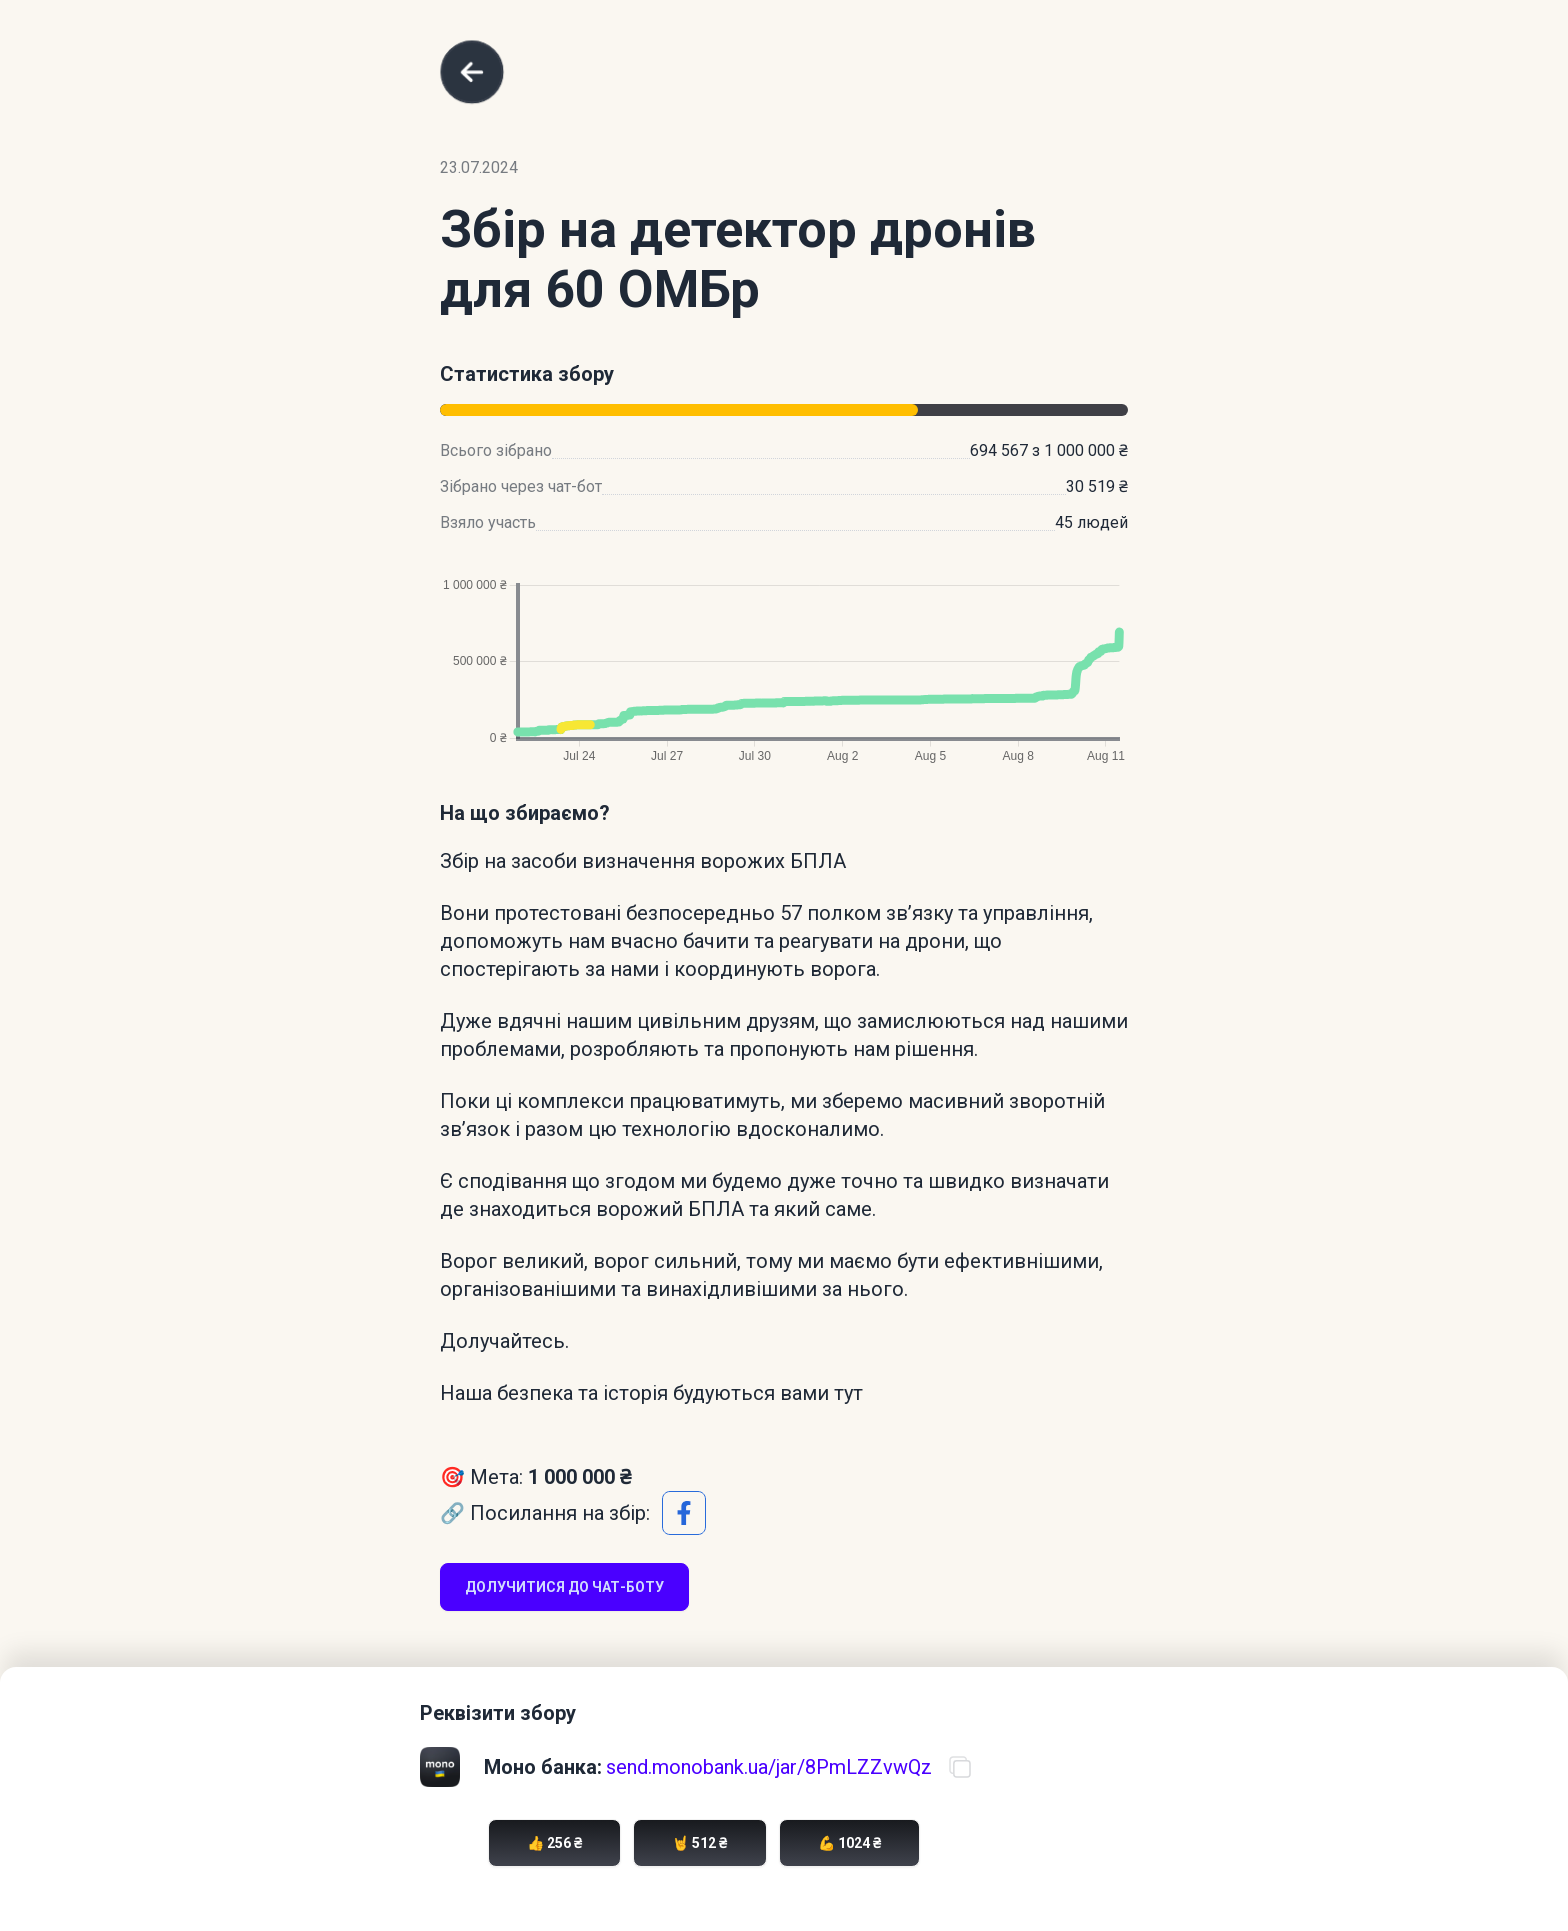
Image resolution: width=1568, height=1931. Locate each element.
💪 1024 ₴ (849, 1843)
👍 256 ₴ (554, 1843)
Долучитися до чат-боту (564, 1587)
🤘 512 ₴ (699, 1843)
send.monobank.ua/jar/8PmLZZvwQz (769, 1767)
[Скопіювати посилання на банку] (960, 1767)
